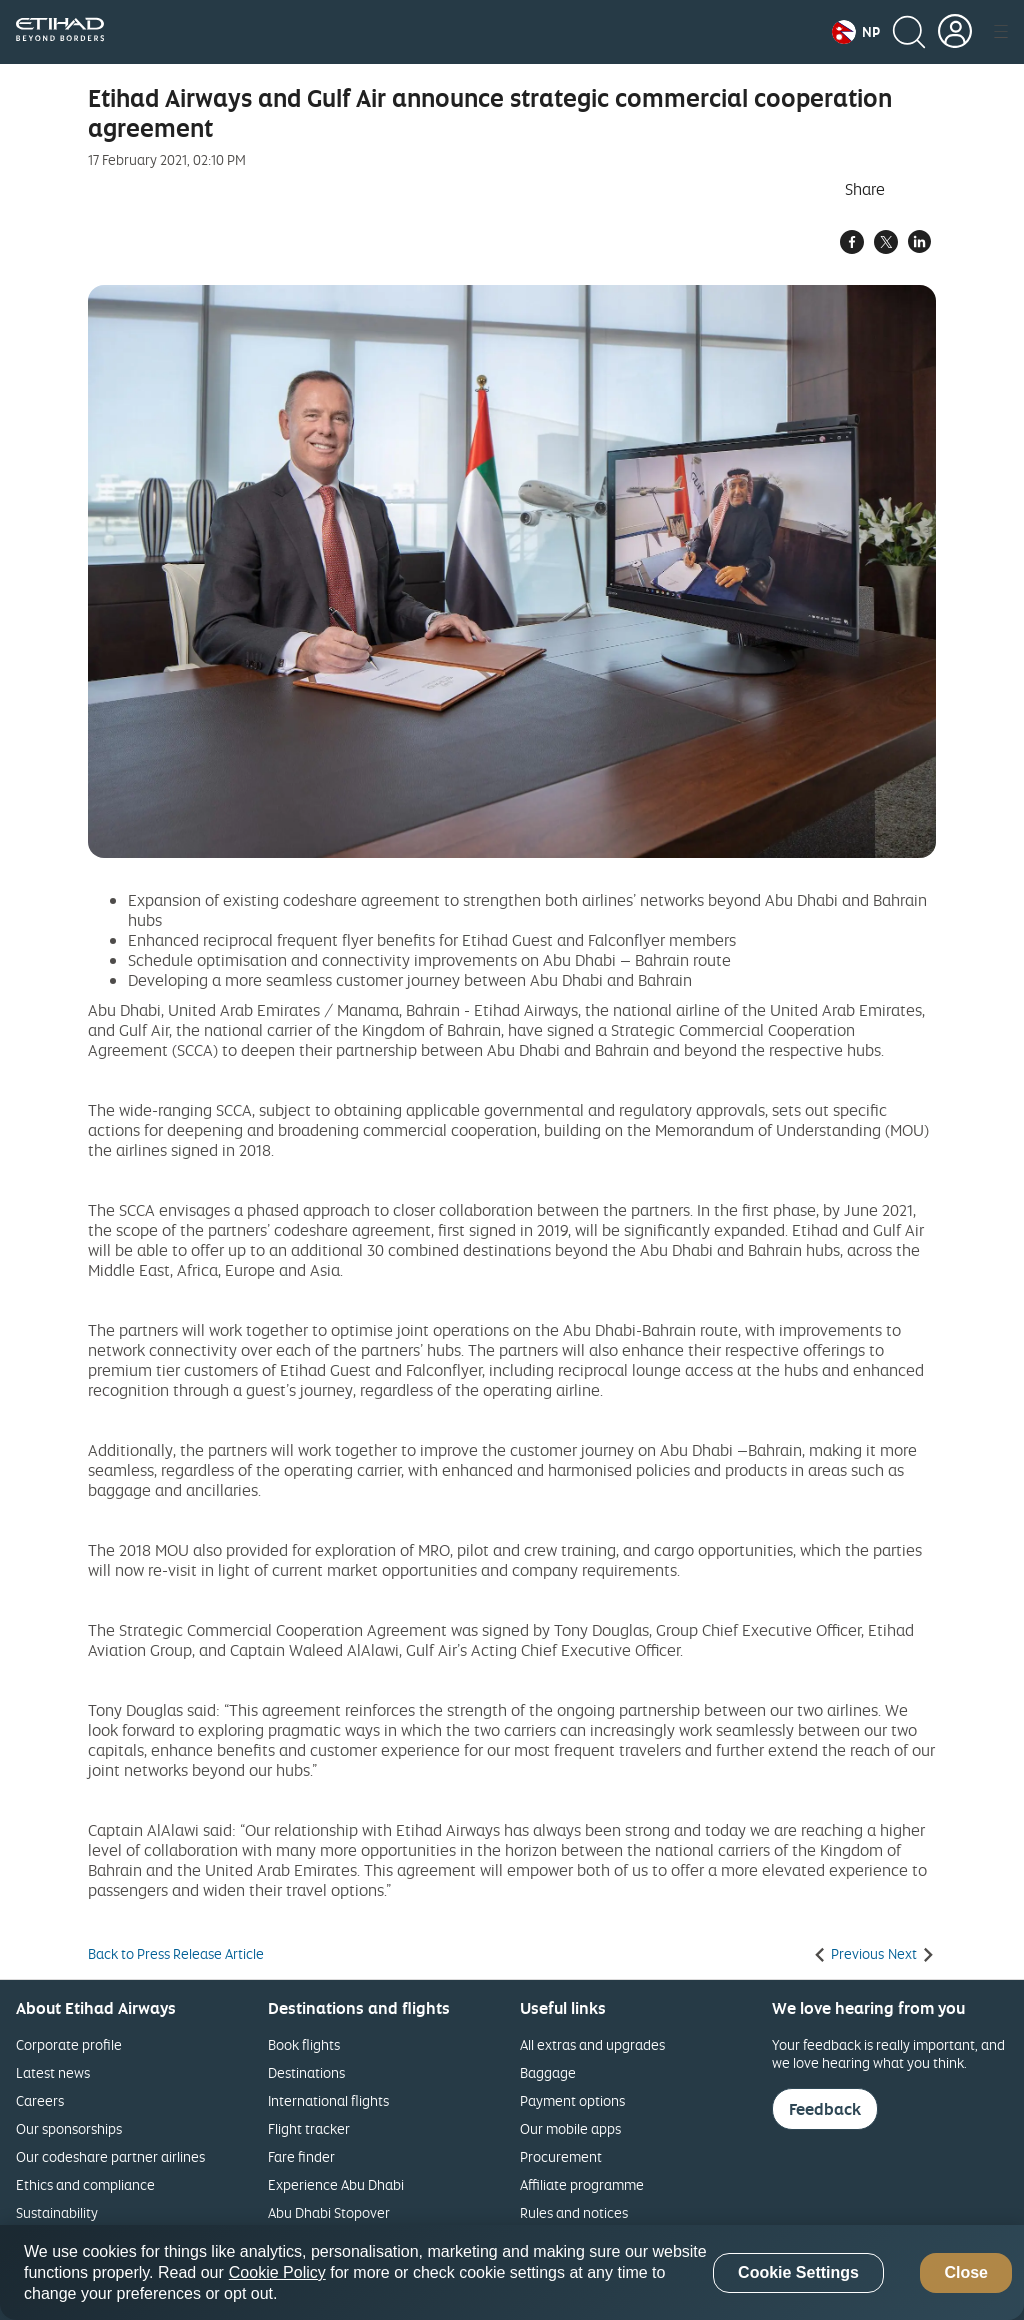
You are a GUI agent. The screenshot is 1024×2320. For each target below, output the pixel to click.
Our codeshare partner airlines (110, 2156)
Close (966, 2272)
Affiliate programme (582, 2184)
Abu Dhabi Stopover (329, 2212)
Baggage (548, 2072)
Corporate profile (69, 2044)
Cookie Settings (798, 2272)
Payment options (572, 2100)
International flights (328, 2100)
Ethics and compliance (85, 2184)
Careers (40, 2100)
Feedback (825, 2109)
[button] (856, 32)
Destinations (306, 2072)
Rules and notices (574, 2212)
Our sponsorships (69, 2128)
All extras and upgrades (592, 2044)
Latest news (53, 2072)
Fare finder (301, 2156)
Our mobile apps (570, 2128)
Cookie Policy (277, 2272)
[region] (512, 2272)
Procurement (561, 2156)
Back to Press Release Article (176, 1954)
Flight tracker (309, 2128)
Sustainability (57, 2212)
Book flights (304, 2044)
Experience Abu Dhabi (336, 2184)
